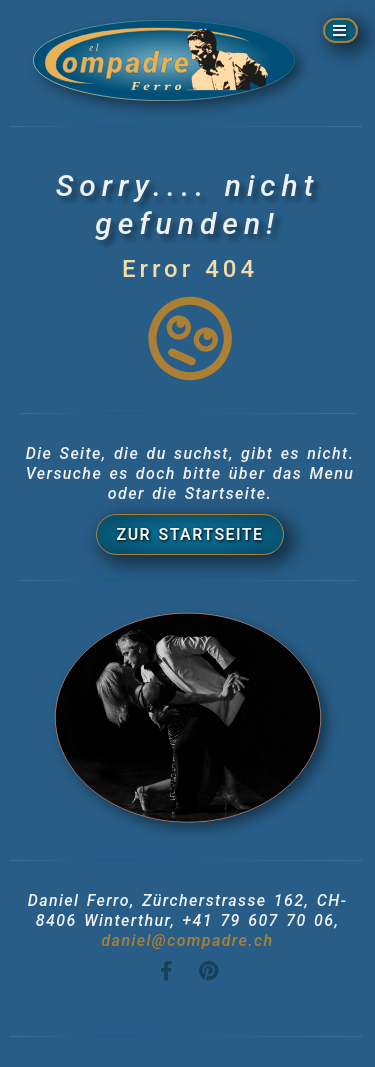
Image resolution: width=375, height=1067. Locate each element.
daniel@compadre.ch (187, 940)
